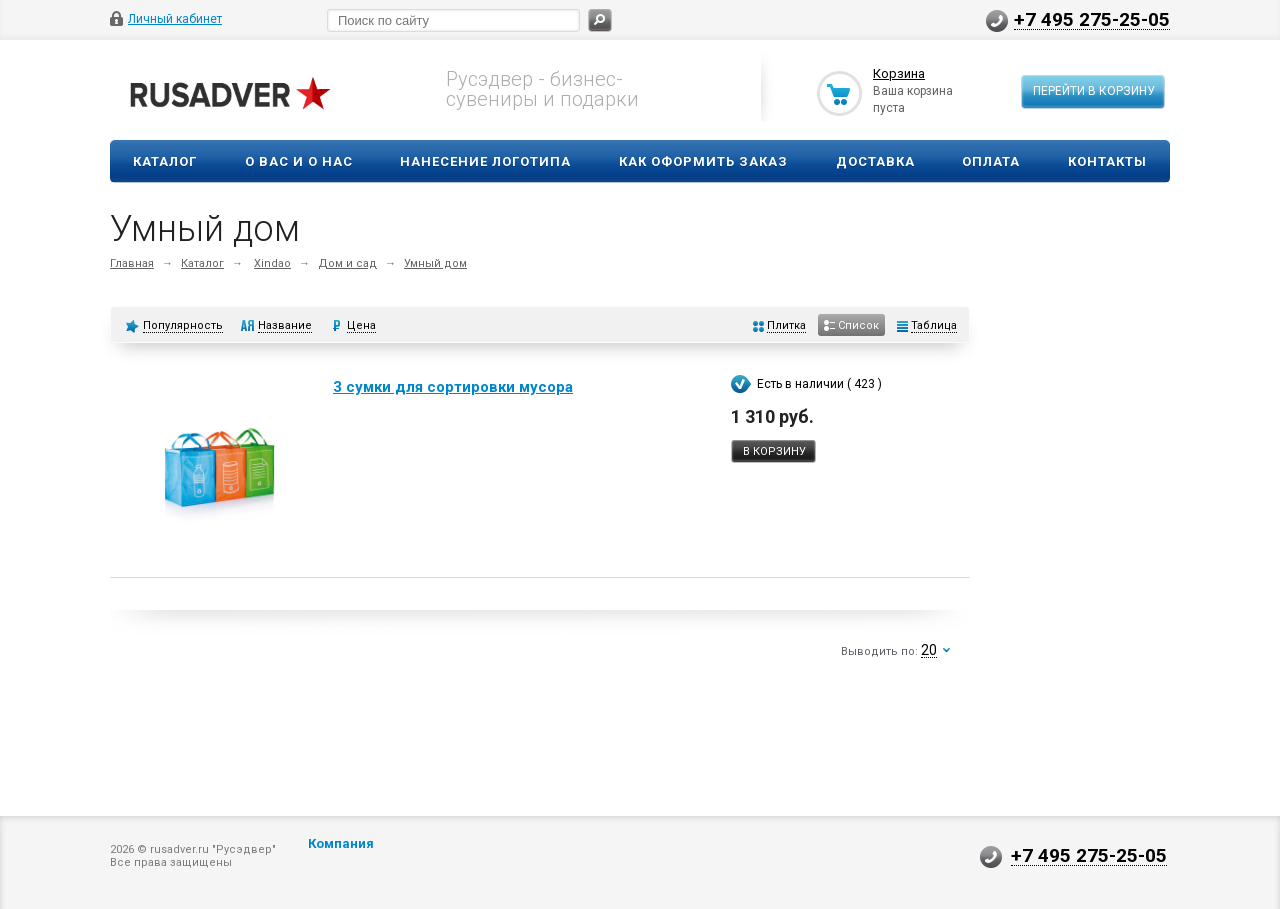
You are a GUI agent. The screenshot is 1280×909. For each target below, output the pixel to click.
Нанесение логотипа (485, 161)
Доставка (875, 161)
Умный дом (435, 263)
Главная (132, 263)
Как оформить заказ (703, 161)
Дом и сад (347, 263)
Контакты (1107, 161)
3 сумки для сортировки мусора (453, 387)
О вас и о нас (299, 161)
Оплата (991, 161)
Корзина (899, 73)
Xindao (272, 263)
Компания (341, 843)
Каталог (165, 161)
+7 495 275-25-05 (1092, 19)
